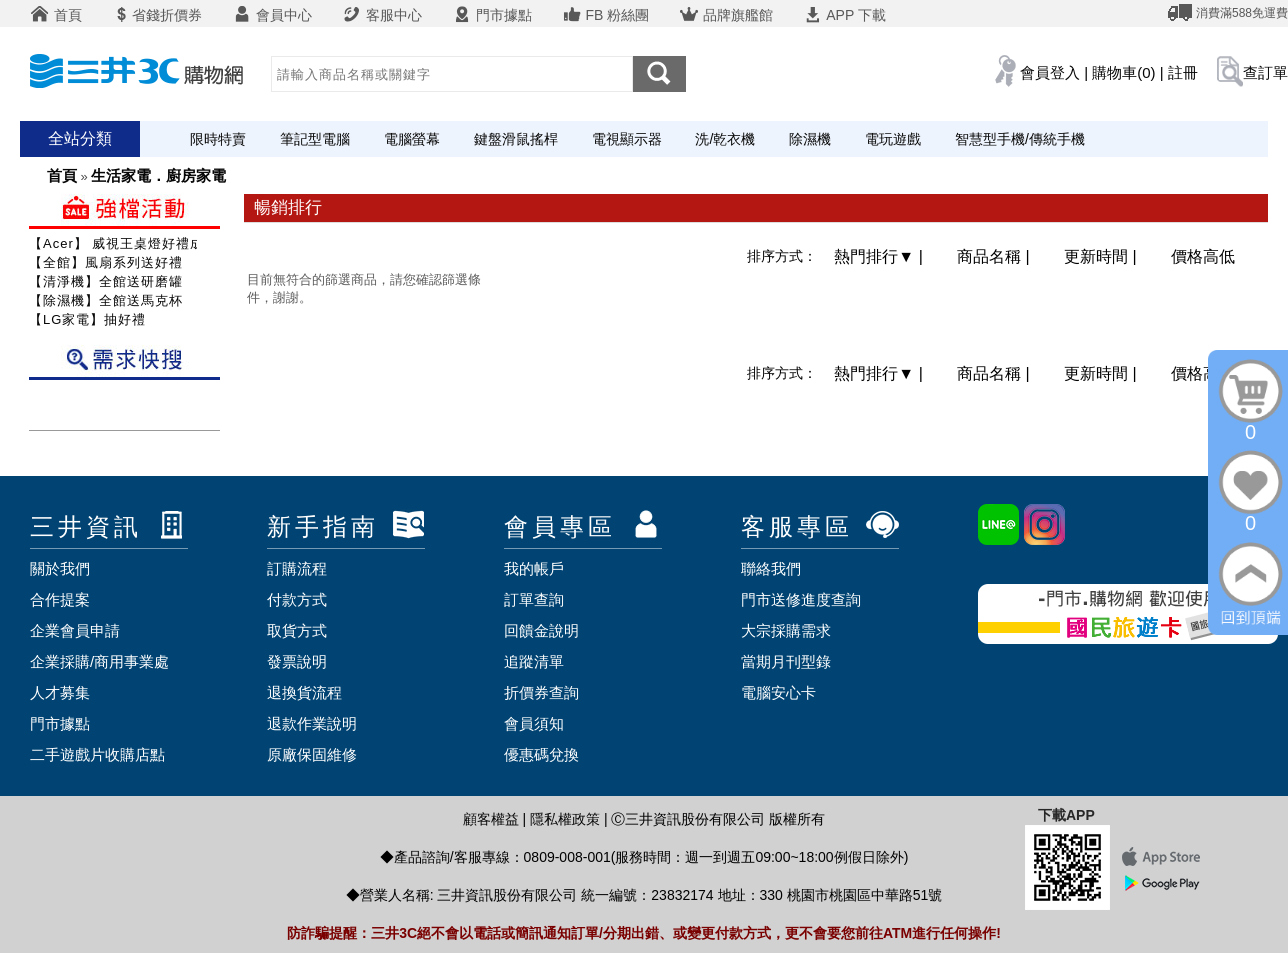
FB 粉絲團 (606, 15)
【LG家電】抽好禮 (87, 319)
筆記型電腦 (315, 139)
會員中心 (272, 15)
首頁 (56, 15)
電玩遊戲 (893, 139)
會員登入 (1050, 72)
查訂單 (1265, 72)
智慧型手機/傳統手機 (1020, 139)
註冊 (1183, 72)
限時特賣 (218, 139)
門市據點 (492, 15)
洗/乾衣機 (725, 139)
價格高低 (1203, 256)
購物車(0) (1123, 72)
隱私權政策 (565, 819)
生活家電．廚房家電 (158, 175)
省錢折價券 (157, 15)
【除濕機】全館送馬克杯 (106, 300)
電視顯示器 (627, 139)
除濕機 (810, 139)
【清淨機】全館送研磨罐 (106, 281)
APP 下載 (844, 15)
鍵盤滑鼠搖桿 (516, 139)
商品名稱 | (995, 256)
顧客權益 (491, 819)
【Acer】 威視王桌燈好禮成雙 (123, 243)
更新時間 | (1102, 256)
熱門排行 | (880, 256)
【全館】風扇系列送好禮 (106, 262)
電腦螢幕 (412, 139)
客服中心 (382, 15)
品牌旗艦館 (726, 15)
